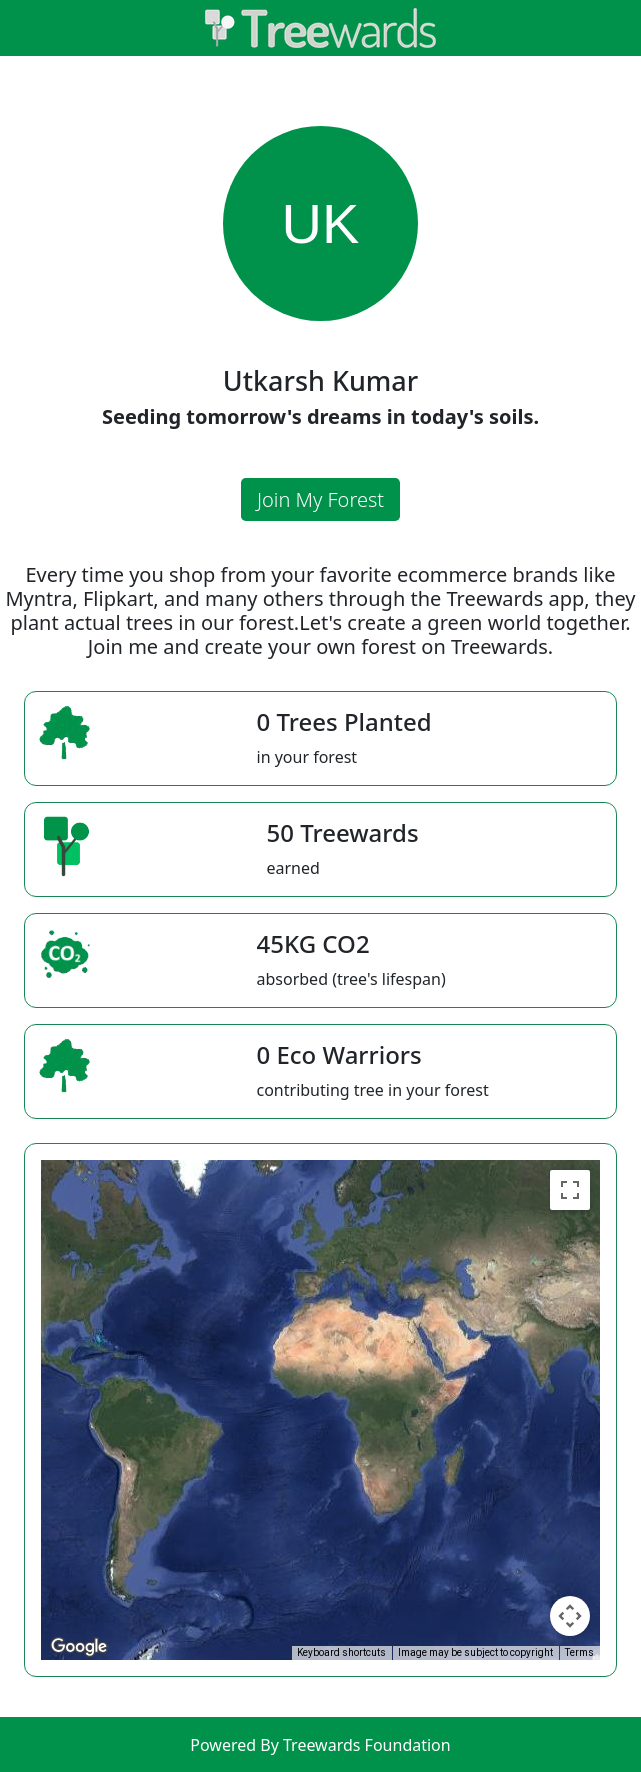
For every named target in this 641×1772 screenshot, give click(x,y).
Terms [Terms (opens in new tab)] (579, 1652)
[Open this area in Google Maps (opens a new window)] (79, 1647)
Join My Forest (320, 499)
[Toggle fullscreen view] (570, 1190)
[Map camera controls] (570, 1616)
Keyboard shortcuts (341, 1652)
